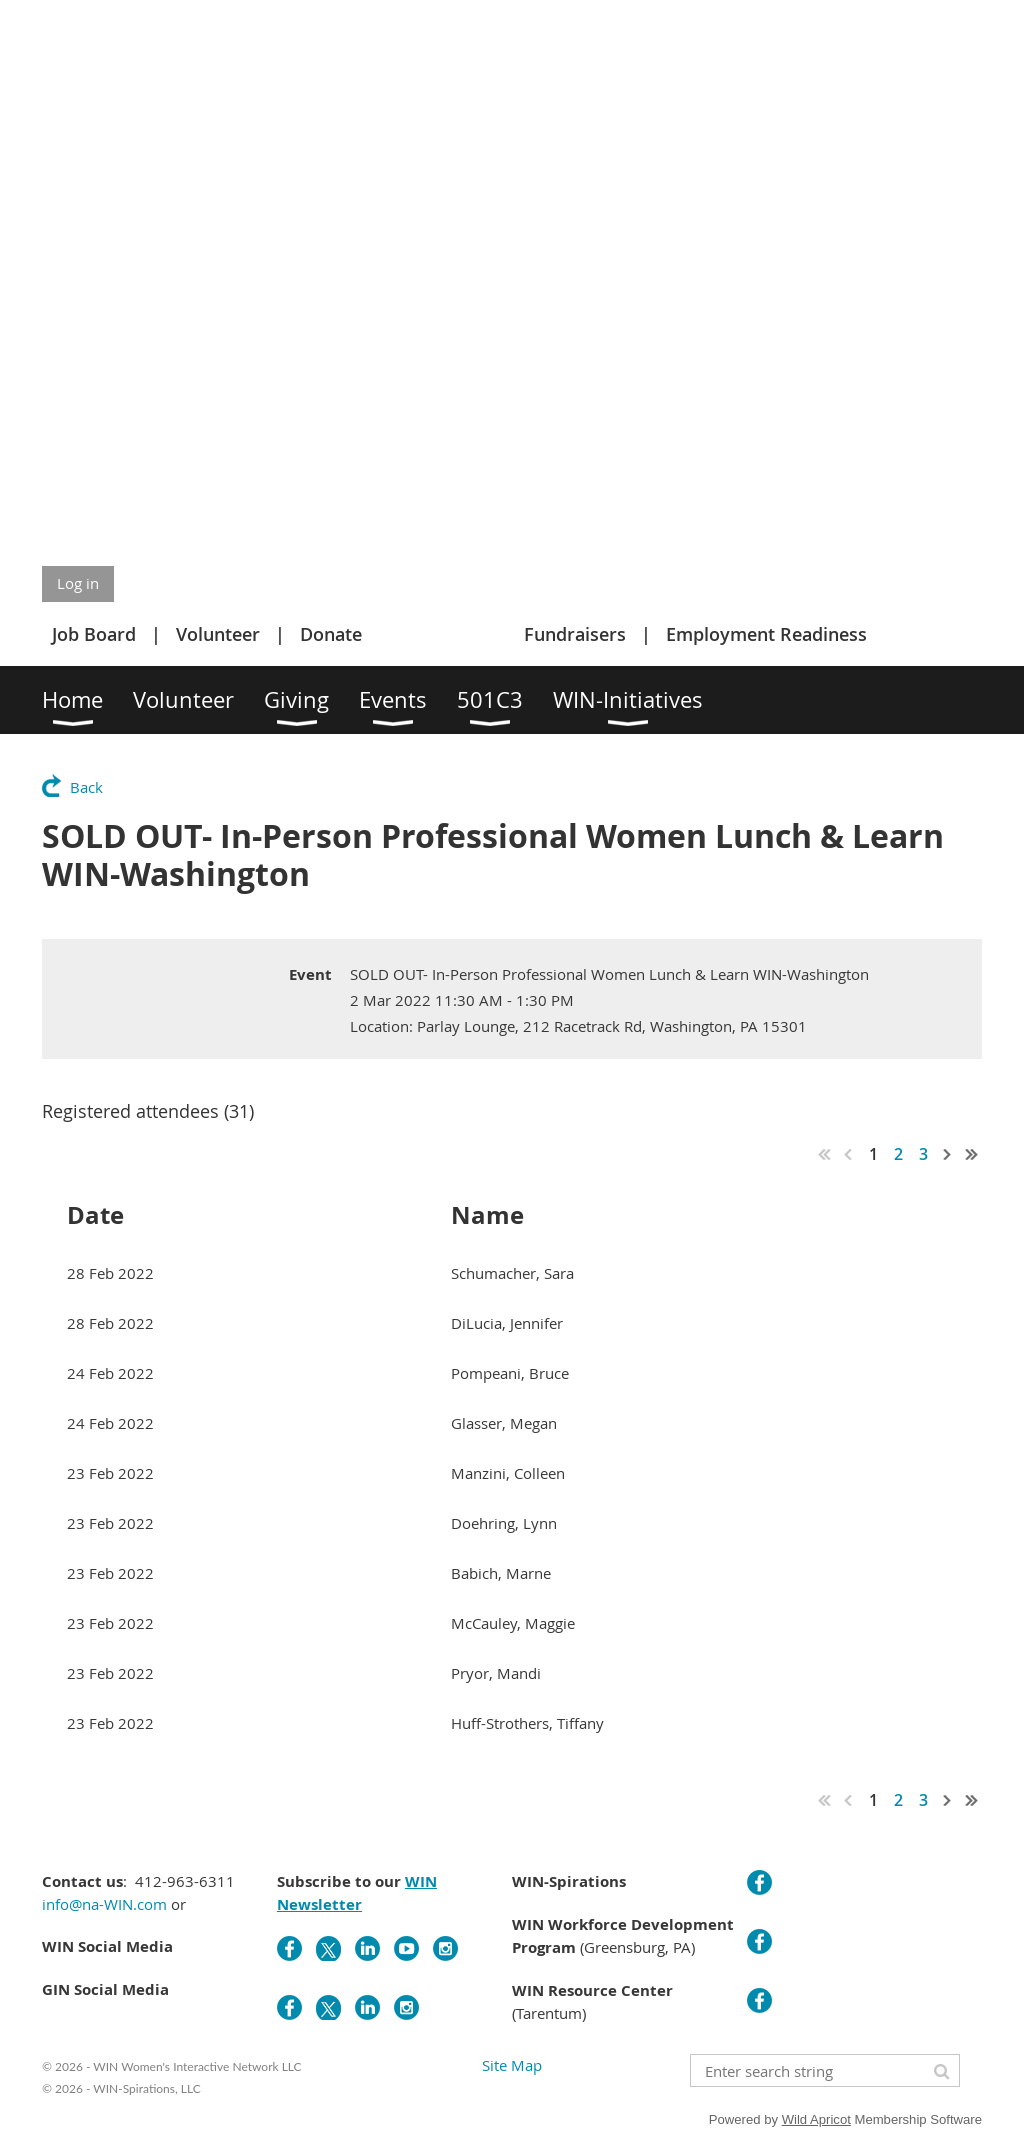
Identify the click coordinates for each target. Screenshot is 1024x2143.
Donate (331, 634)
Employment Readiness (766, 634)
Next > (948, 1154)
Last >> (972, 1154)
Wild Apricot (816, 2119)
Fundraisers (575, 634)
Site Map (512, 2065)
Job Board (94, 634)
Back (86, 787)
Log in (78, 583)
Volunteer (218, 634)
